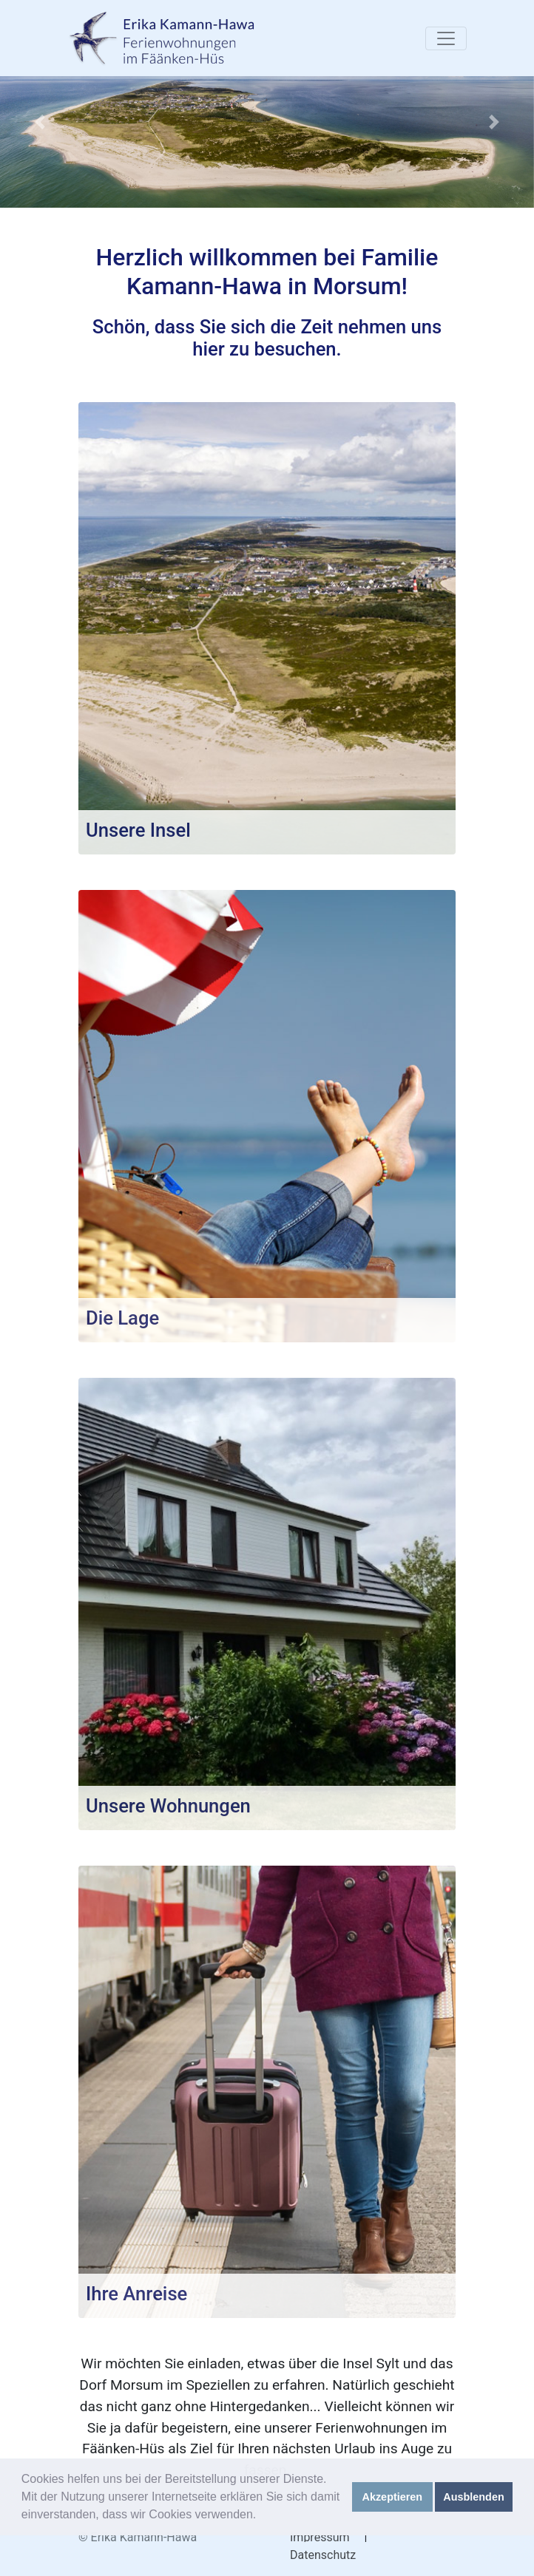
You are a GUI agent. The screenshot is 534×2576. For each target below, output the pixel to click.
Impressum (320, 2537)
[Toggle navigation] (446, 38)
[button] (40, 121)
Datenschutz (323, 2555)
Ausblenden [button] (473, 2497)
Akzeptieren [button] (392, 2497)
